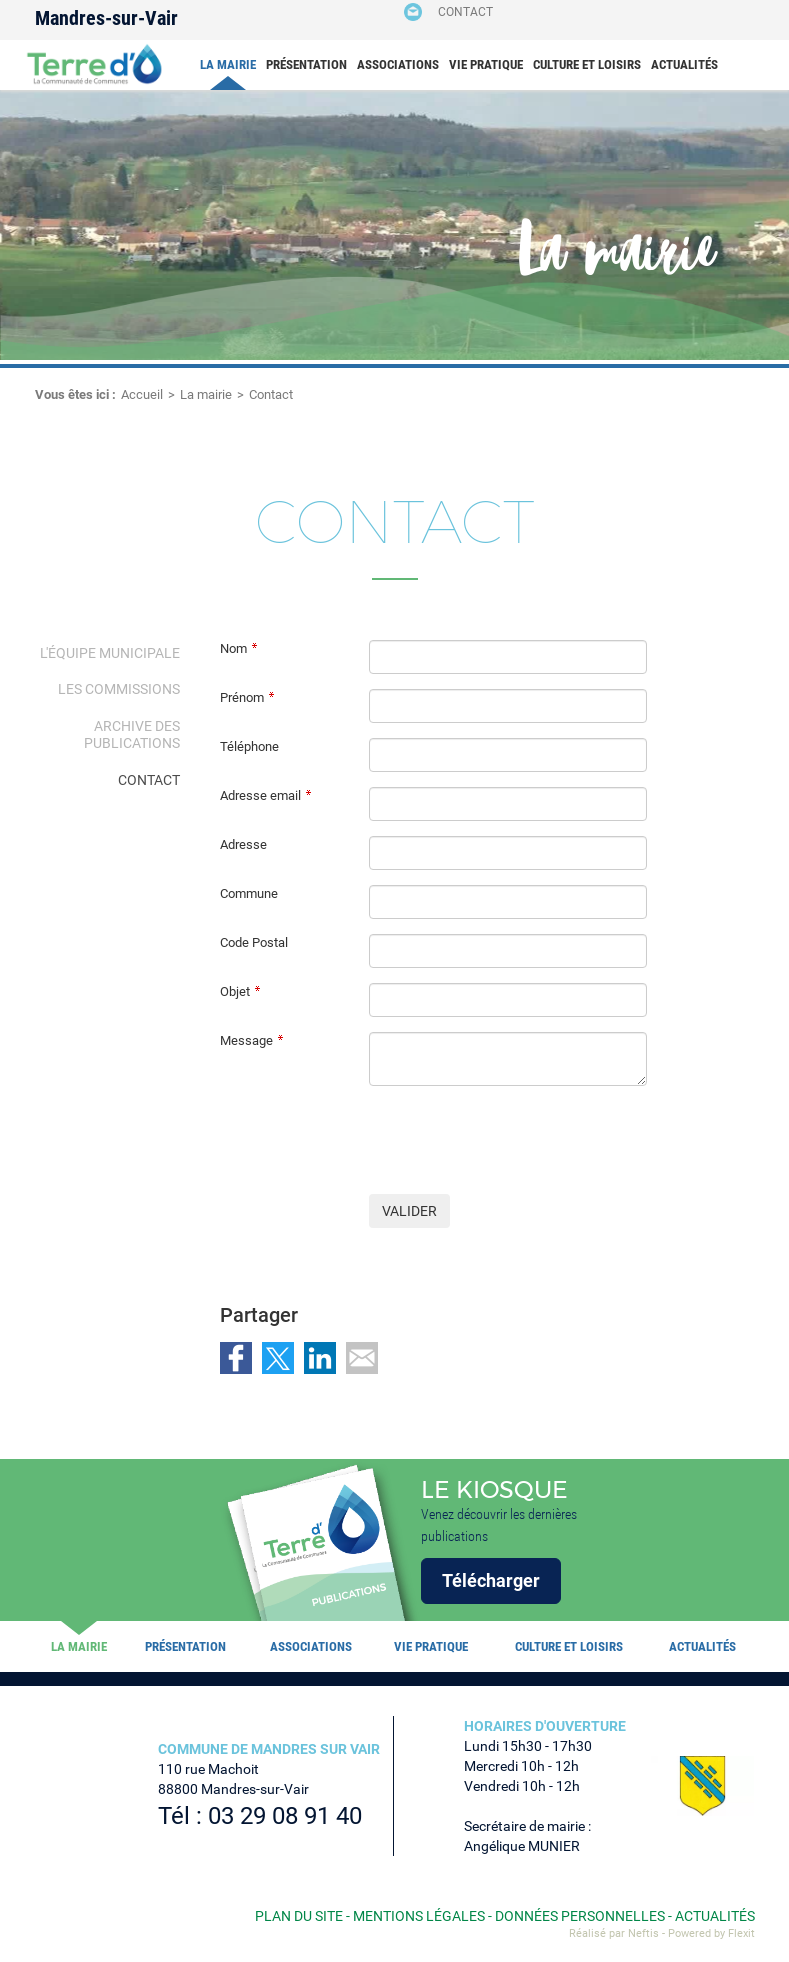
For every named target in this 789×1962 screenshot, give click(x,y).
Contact (465, 12)
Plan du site (299, 1916)
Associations (398, 64)
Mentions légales (419, 1916)
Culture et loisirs (587, 64)
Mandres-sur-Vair (106, 18)
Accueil (142, 394)
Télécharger (491, 1580)
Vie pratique (486, 64)
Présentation (306, 64)
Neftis (643, 1933)
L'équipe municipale (110, 653)
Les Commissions (119, 689)
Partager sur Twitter (278, 1358)
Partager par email (362, 1358)
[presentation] (521, 1140)
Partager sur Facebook (236, 1358)
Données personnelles (580, 1916)
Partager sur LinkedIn (320, 1358)
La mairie (228, 64)
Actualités (684, 64)
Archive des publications (132, 734)
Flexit (741, 1933)
